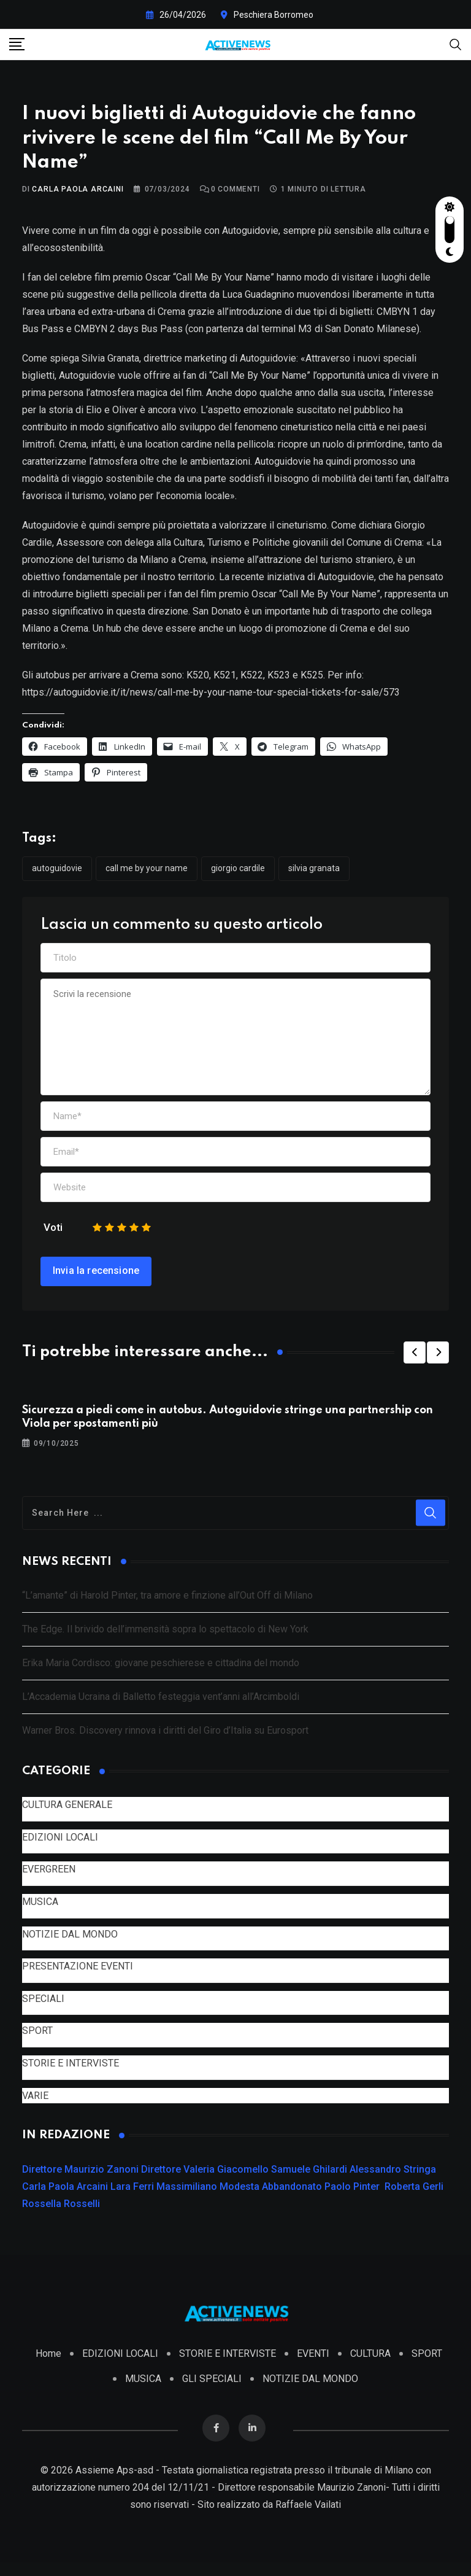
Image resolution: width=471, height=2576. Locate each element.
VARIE (35, 2102)
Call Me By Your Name (146, 875)
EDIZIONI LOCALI (60, 1844)
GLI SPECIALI (212, 2392)
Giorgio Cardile (238, 875)
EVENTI (313, 2367)
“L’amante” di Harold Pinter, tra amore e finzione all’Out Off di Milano (167, 1602)
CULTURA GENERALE (67, 1811)
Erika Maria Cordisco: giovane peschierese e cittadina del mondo (160, 1670)
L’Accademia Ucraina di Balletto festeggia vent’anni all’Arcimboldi (160, 1704)
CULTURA (370, 2367)
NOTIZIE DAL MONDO (70, 1941)
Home (48, 2367)
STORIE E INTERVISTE (70, 2070)
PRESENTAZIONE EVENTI (77, 1973)
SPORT (37, 2038)
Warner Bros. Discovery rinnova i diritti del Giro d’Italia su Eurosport (165, 1738)
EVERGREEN (48, 1876)
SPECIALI (43, 2005)
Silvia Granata (314, 875)
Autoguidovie (57, 875)
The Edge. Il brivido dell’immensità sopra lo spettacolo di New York (165, 1636)
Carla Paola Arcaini (77, 196)
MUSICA (40, 1908)
